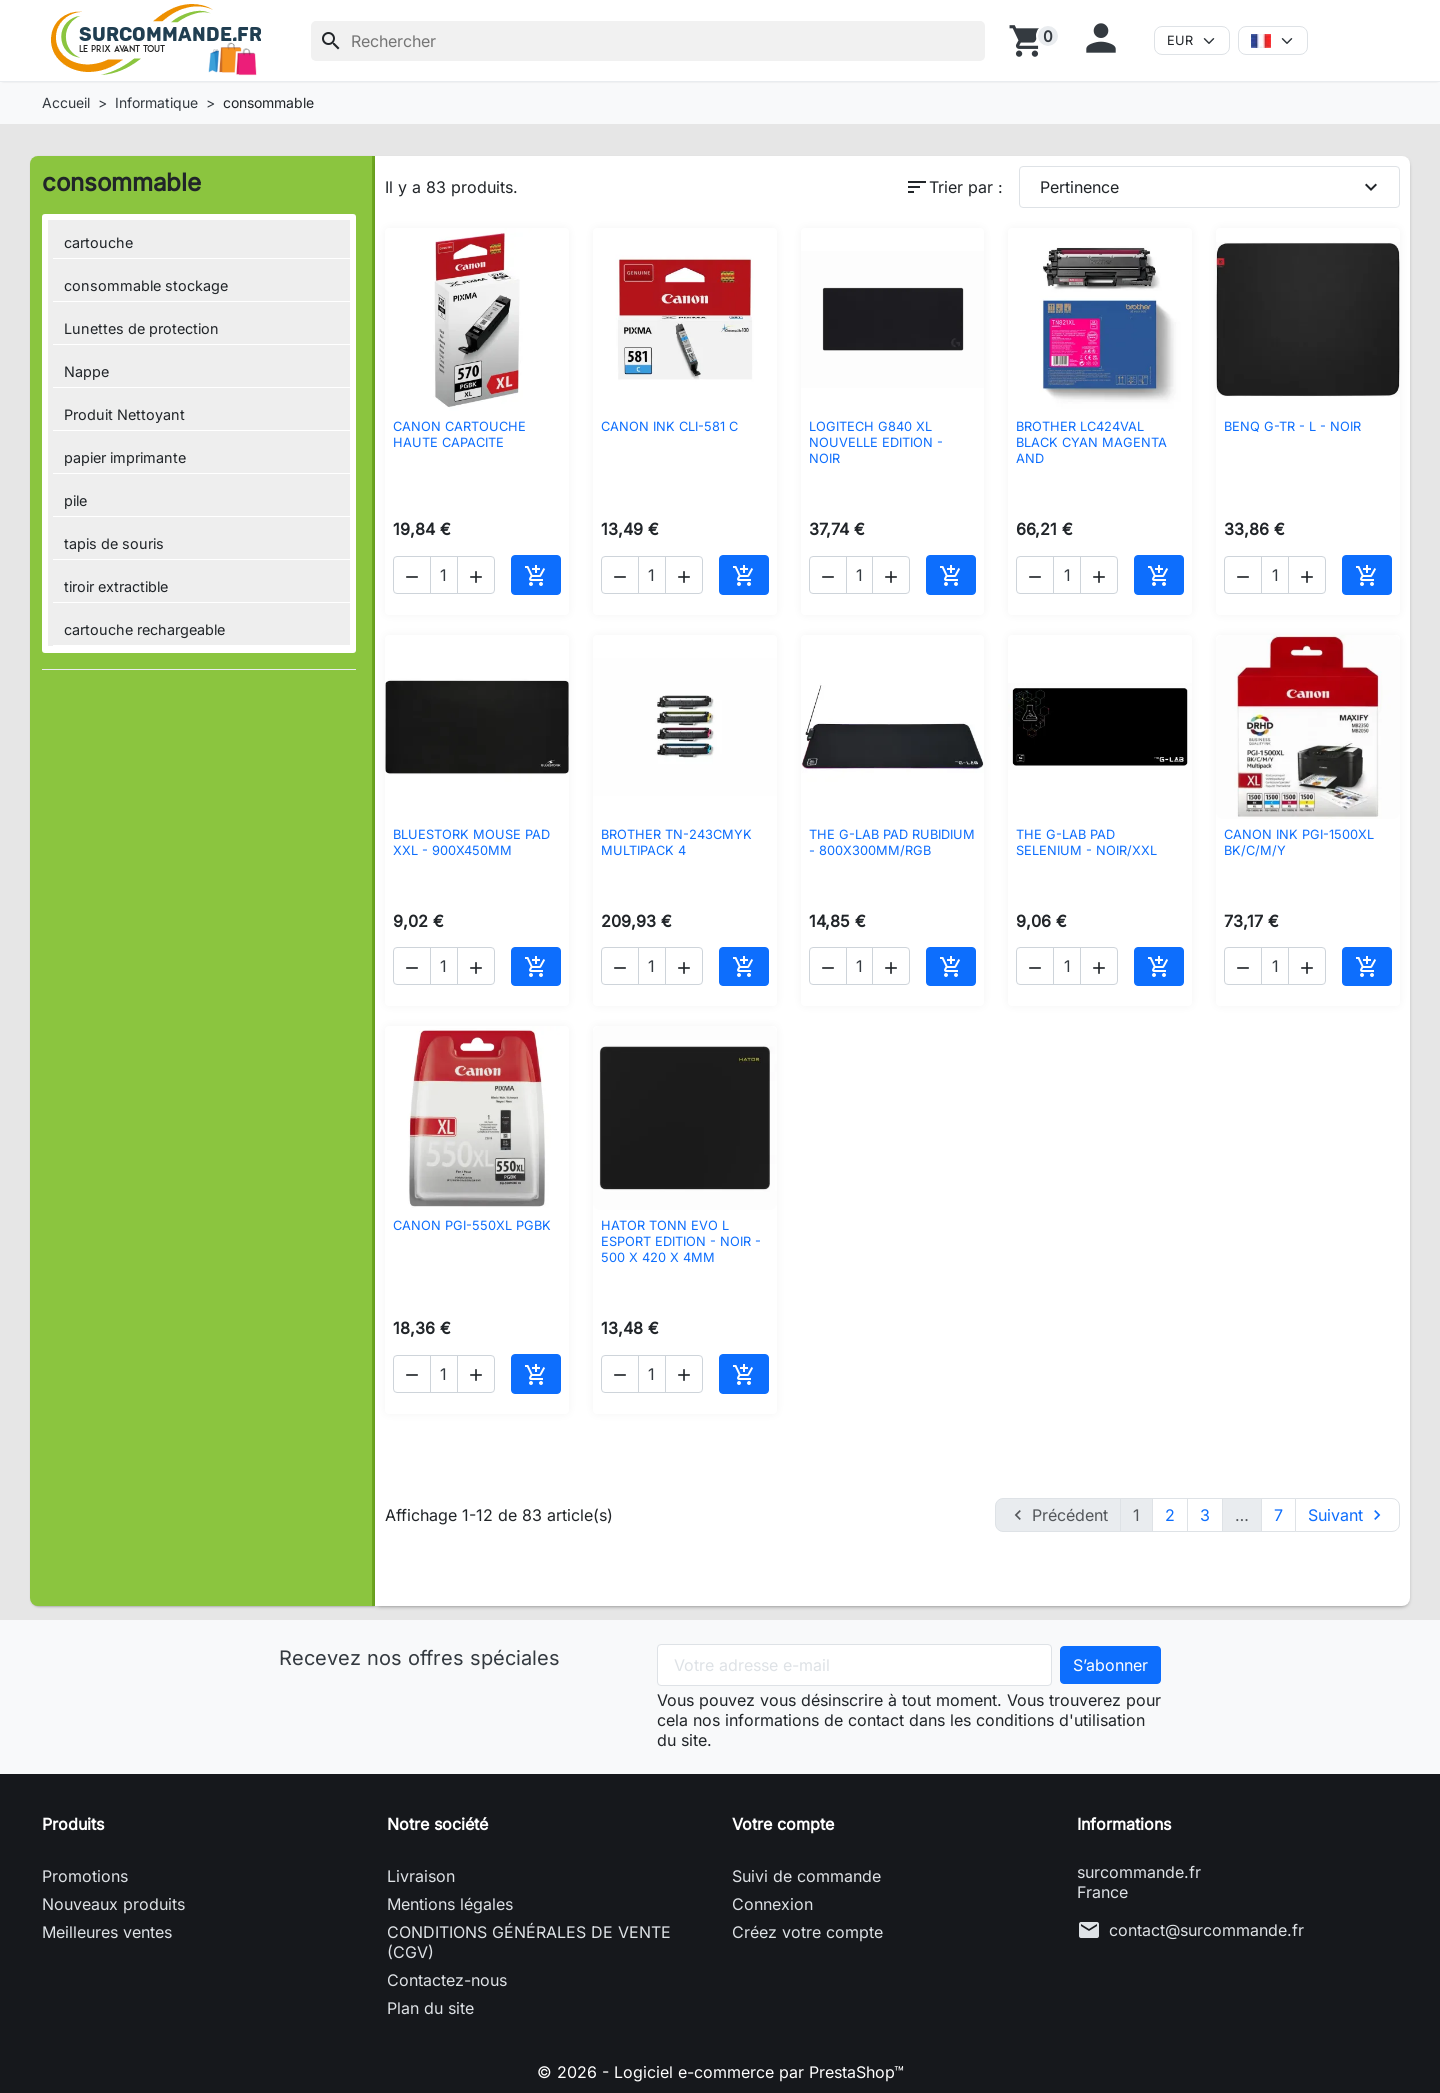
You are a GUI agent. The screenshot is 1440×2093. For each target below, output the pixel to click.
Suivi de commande (806, 1876)
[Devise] (1192, 40)
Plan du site (430, 2008)
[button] (1105, 38)
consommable (121, 182)
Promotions (85, 1876)
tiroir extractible (116, 586)
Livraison (421, 1876)
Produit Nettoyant (124, 414)
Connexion (772, 1904)
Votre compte (783, 1824)
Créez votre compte (807, 1932)
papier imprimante (125, 457)
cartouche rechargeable (144, 629)
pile (75, 500)
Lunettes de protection (141, 328)
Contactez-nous (447, 1980)
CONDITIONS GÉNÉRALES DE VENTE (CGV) (529, 1942)
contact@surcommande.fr (1206, 1930)
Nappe (86, 371)
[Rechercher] (648, 41)
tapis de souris (114, 543)
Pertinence (1212, 187)
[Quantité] (444, 575)
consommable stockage (146, 285)
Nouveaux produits (113, 1904)
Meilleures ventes (107, 1932)
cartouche (98, 242)
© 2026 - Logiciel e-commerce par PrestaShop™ (720, 2072)
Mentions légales (450, 1904)
